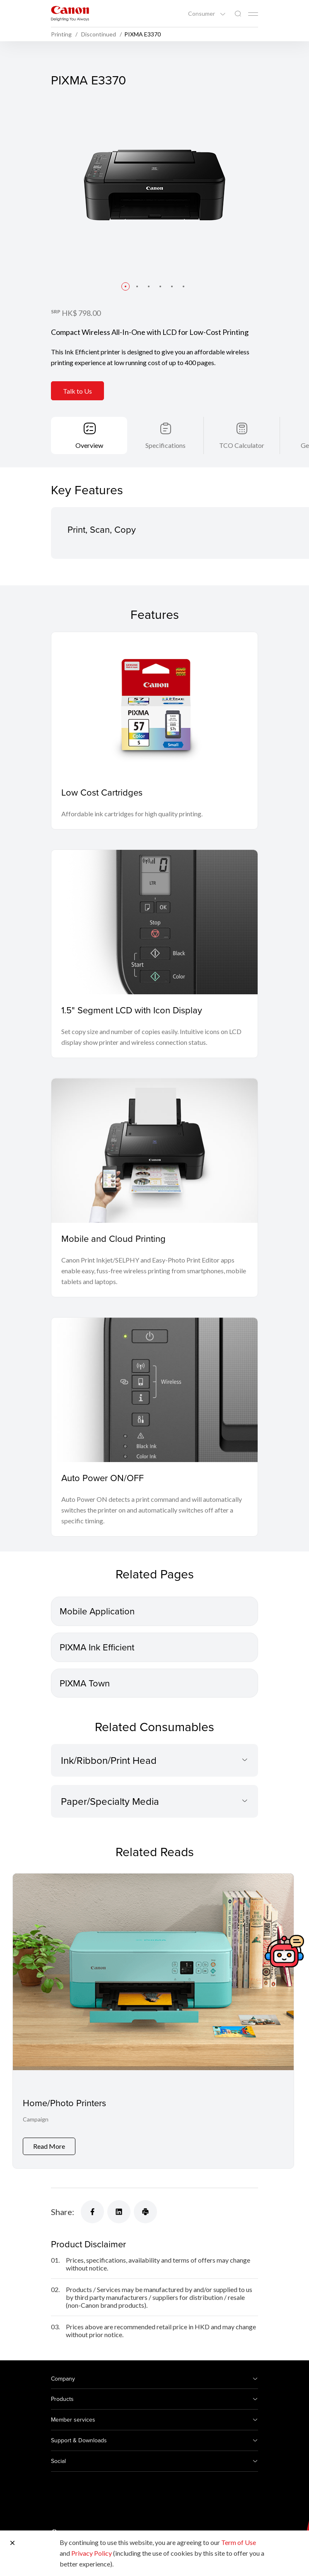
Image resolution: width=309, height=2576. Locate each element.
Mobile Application (97, 1610)
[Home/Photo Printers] (153, 2021)
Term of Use (238, 2542)
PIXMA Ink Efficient (97, 1646)
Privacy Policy (91, 2553)
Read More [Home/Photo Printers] (49, 2146)
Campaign (35, 2119)
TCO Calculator (241, 445)
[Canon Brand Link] (70, 13)
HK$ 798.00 (81, 312)
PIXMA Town (85, 1682)
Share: (62, 2212)
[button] (125, 286)
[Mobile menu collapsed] (253, 14)
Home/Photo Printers (64, 2102)
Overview (89, 445)
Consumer (202, 13)
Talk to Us (77, 391)
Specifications (165, 445)
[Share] (92, 2211)
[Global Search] (237, 13)
